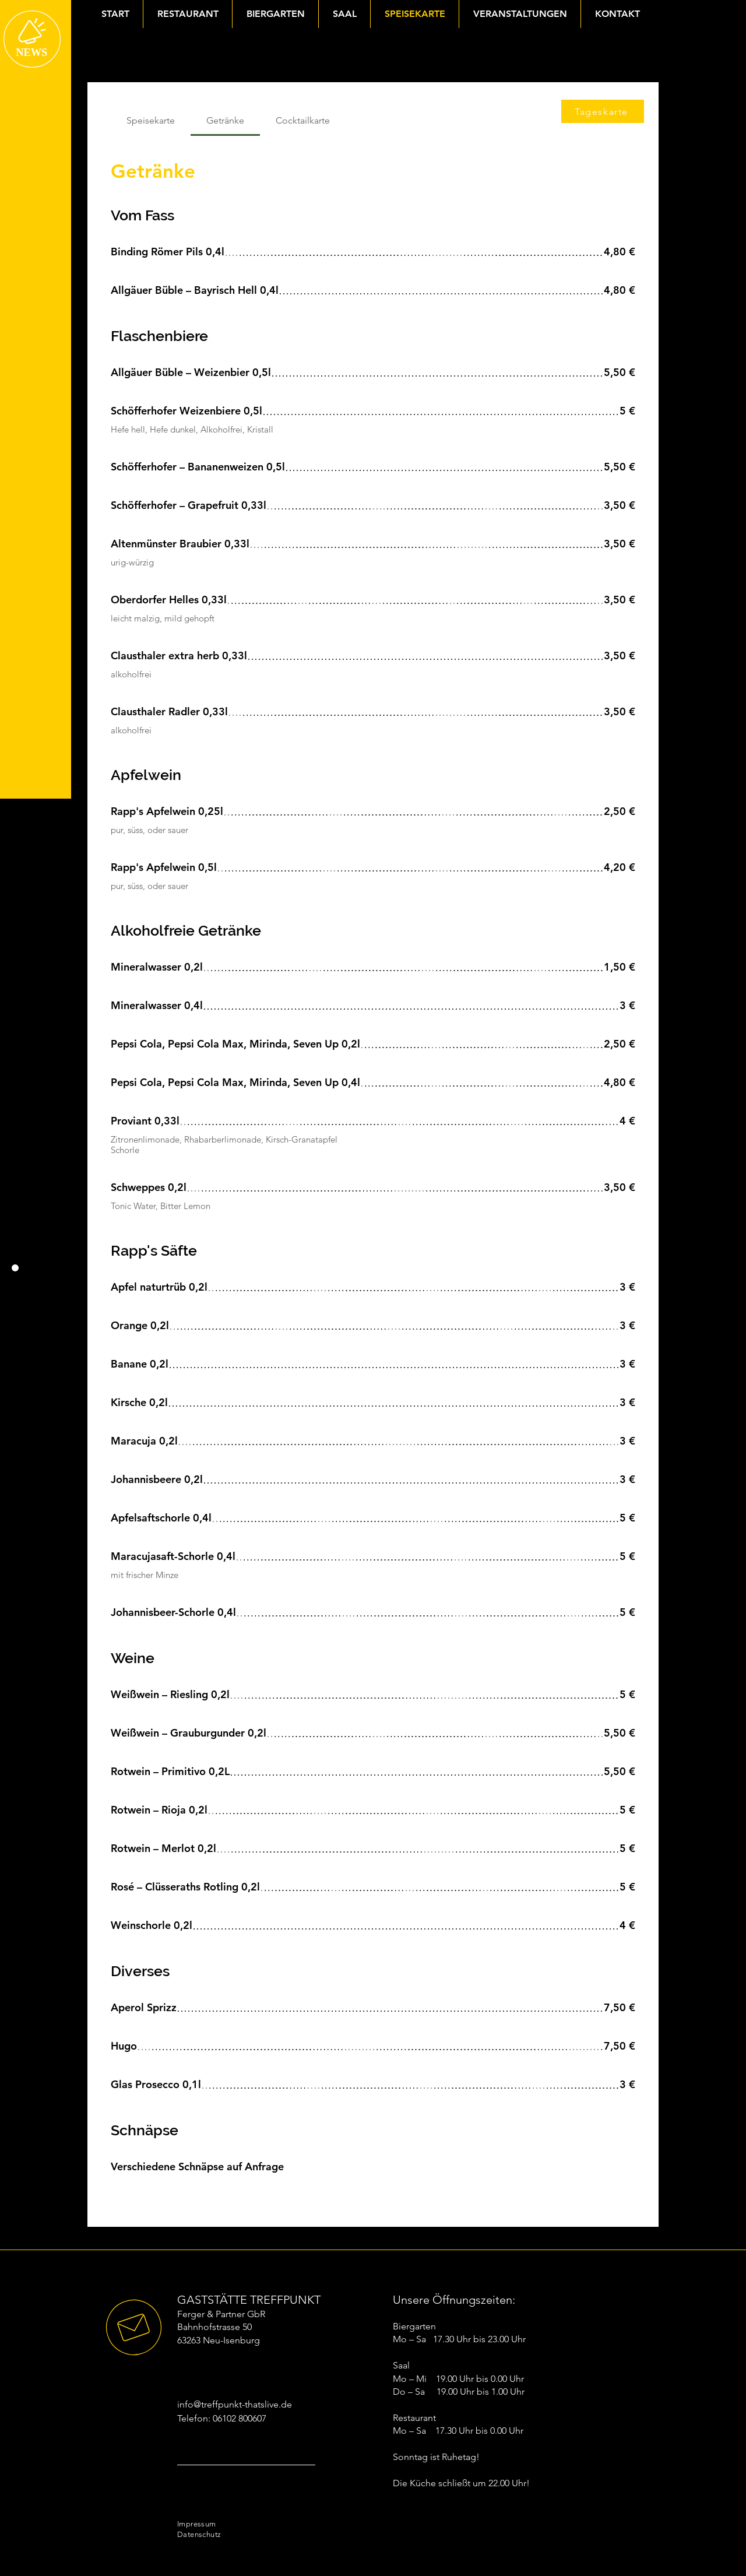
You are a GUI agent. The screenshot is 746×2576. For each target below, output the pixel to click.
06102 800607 (239, 2418)
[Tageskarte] (602, 111)
